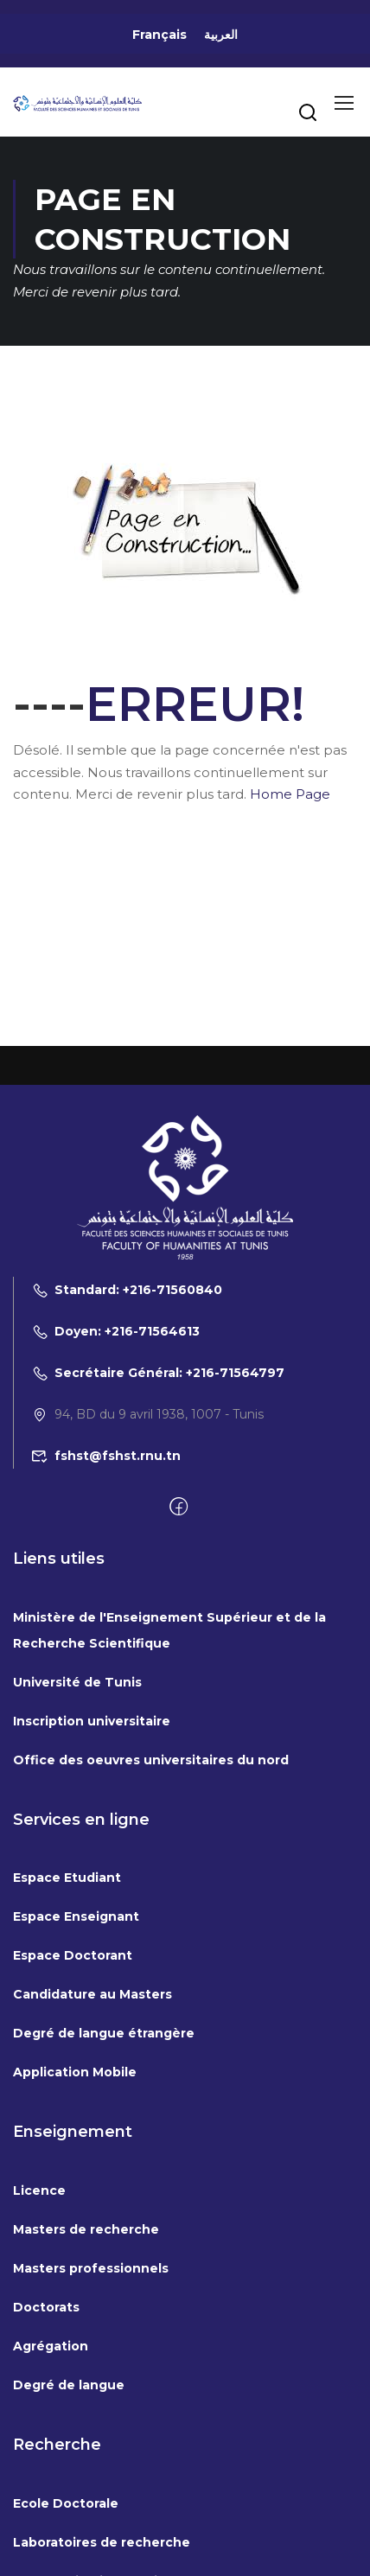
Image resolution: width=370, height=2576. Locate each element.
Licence (39, 2190)
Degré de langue (68, 2385)
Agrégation (50, 2346)
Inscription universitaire (91, 1721)
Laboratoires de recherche (101, 2542)
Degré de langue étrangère (104, 2033)
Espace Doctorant (72, 1955)
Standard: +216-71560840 (126, 1290)
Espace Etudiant (67, 1877)
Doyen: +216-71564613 (115, 1331)
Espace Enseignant (76, 1916)
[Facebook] (178, 1508)
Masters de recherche (86, 2229)
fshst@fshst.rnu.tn (106, 1455)
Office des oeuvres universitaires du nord (151, 1760)
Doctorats (46, 2307)
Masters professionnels (91, 2268)
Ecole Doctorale (65, 2503)
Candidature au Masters (92, 1994)
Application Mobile (75, 2072)
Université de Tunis (77, 1682)
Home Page (290, 794)
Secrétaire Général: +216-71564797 (157, 1372)
